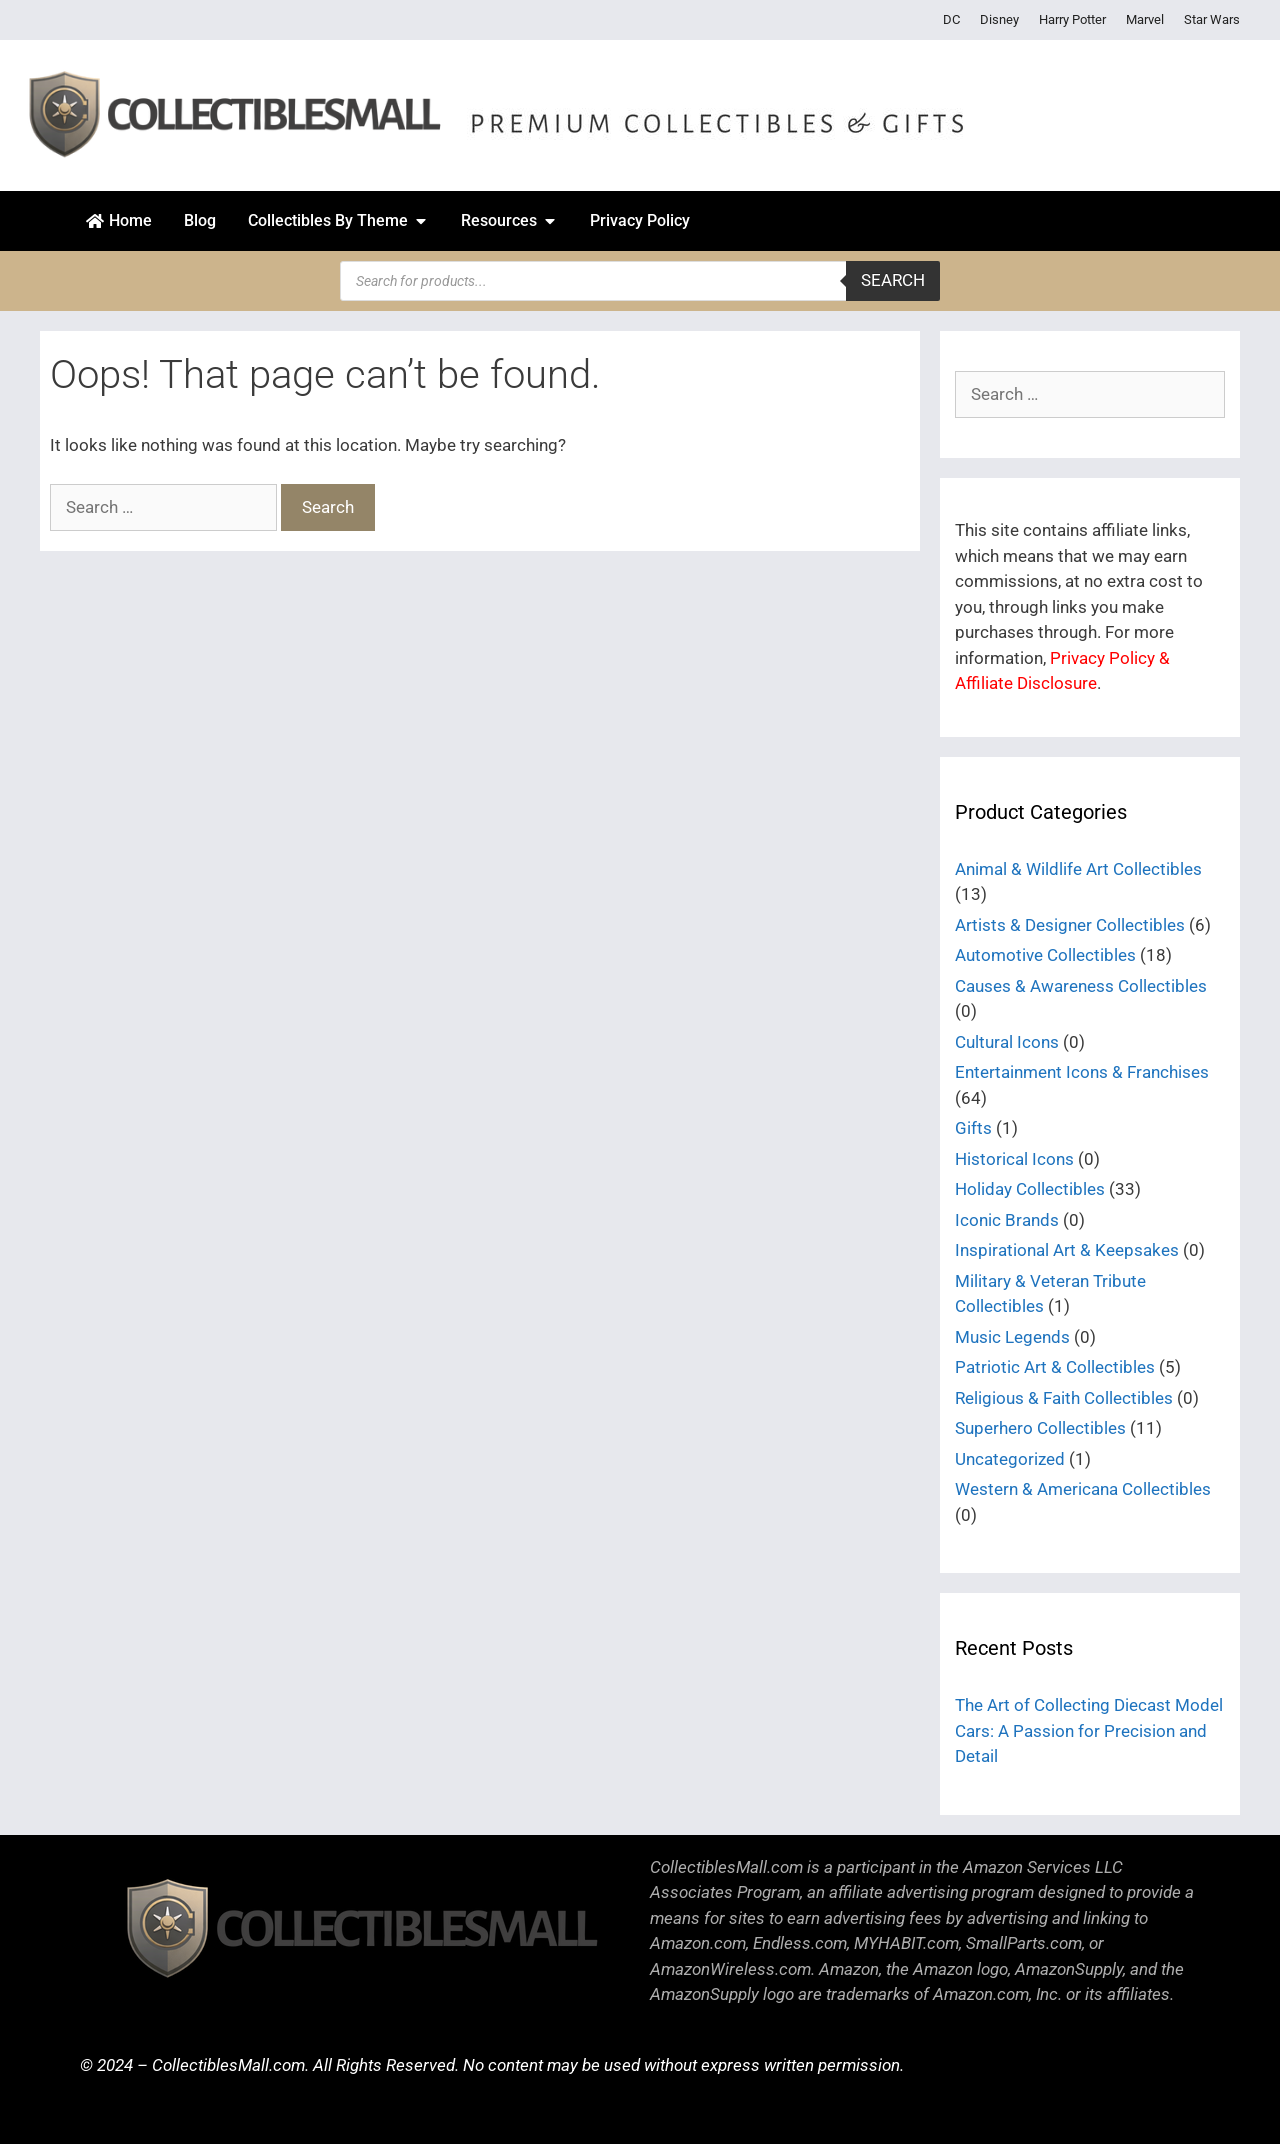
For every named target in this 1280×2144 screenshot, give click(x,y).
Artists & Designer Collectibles (1070, 925)
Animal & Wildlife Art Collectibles (1078, 869)
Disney (999, 19)
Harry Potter (1072, 19)
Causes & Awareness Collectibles (1081, 986)
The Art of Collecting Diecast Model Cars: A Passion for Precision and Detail (1089, 1730)
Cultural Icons (1007, 1042)
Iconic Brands (1007, 1220)
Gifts (973, 1128)
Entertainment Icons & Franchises (1082, 1072)
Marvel (1145, 19)
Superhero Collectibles (1040, 1428)
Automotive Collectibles (1045, 955)
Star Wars (1212, 19)
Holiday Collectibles (1030, 1189)
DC (951, 19)
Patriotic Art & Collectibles (1055, 1367)
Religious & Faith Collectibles (1064, 1398)
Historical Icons (1014, 1159)
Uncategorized (1010, 1459)
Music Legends (1012, 1337)
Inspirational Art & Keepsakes (1067, 1250)
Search (893, 280)
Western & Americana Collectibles (1083, 1489)
